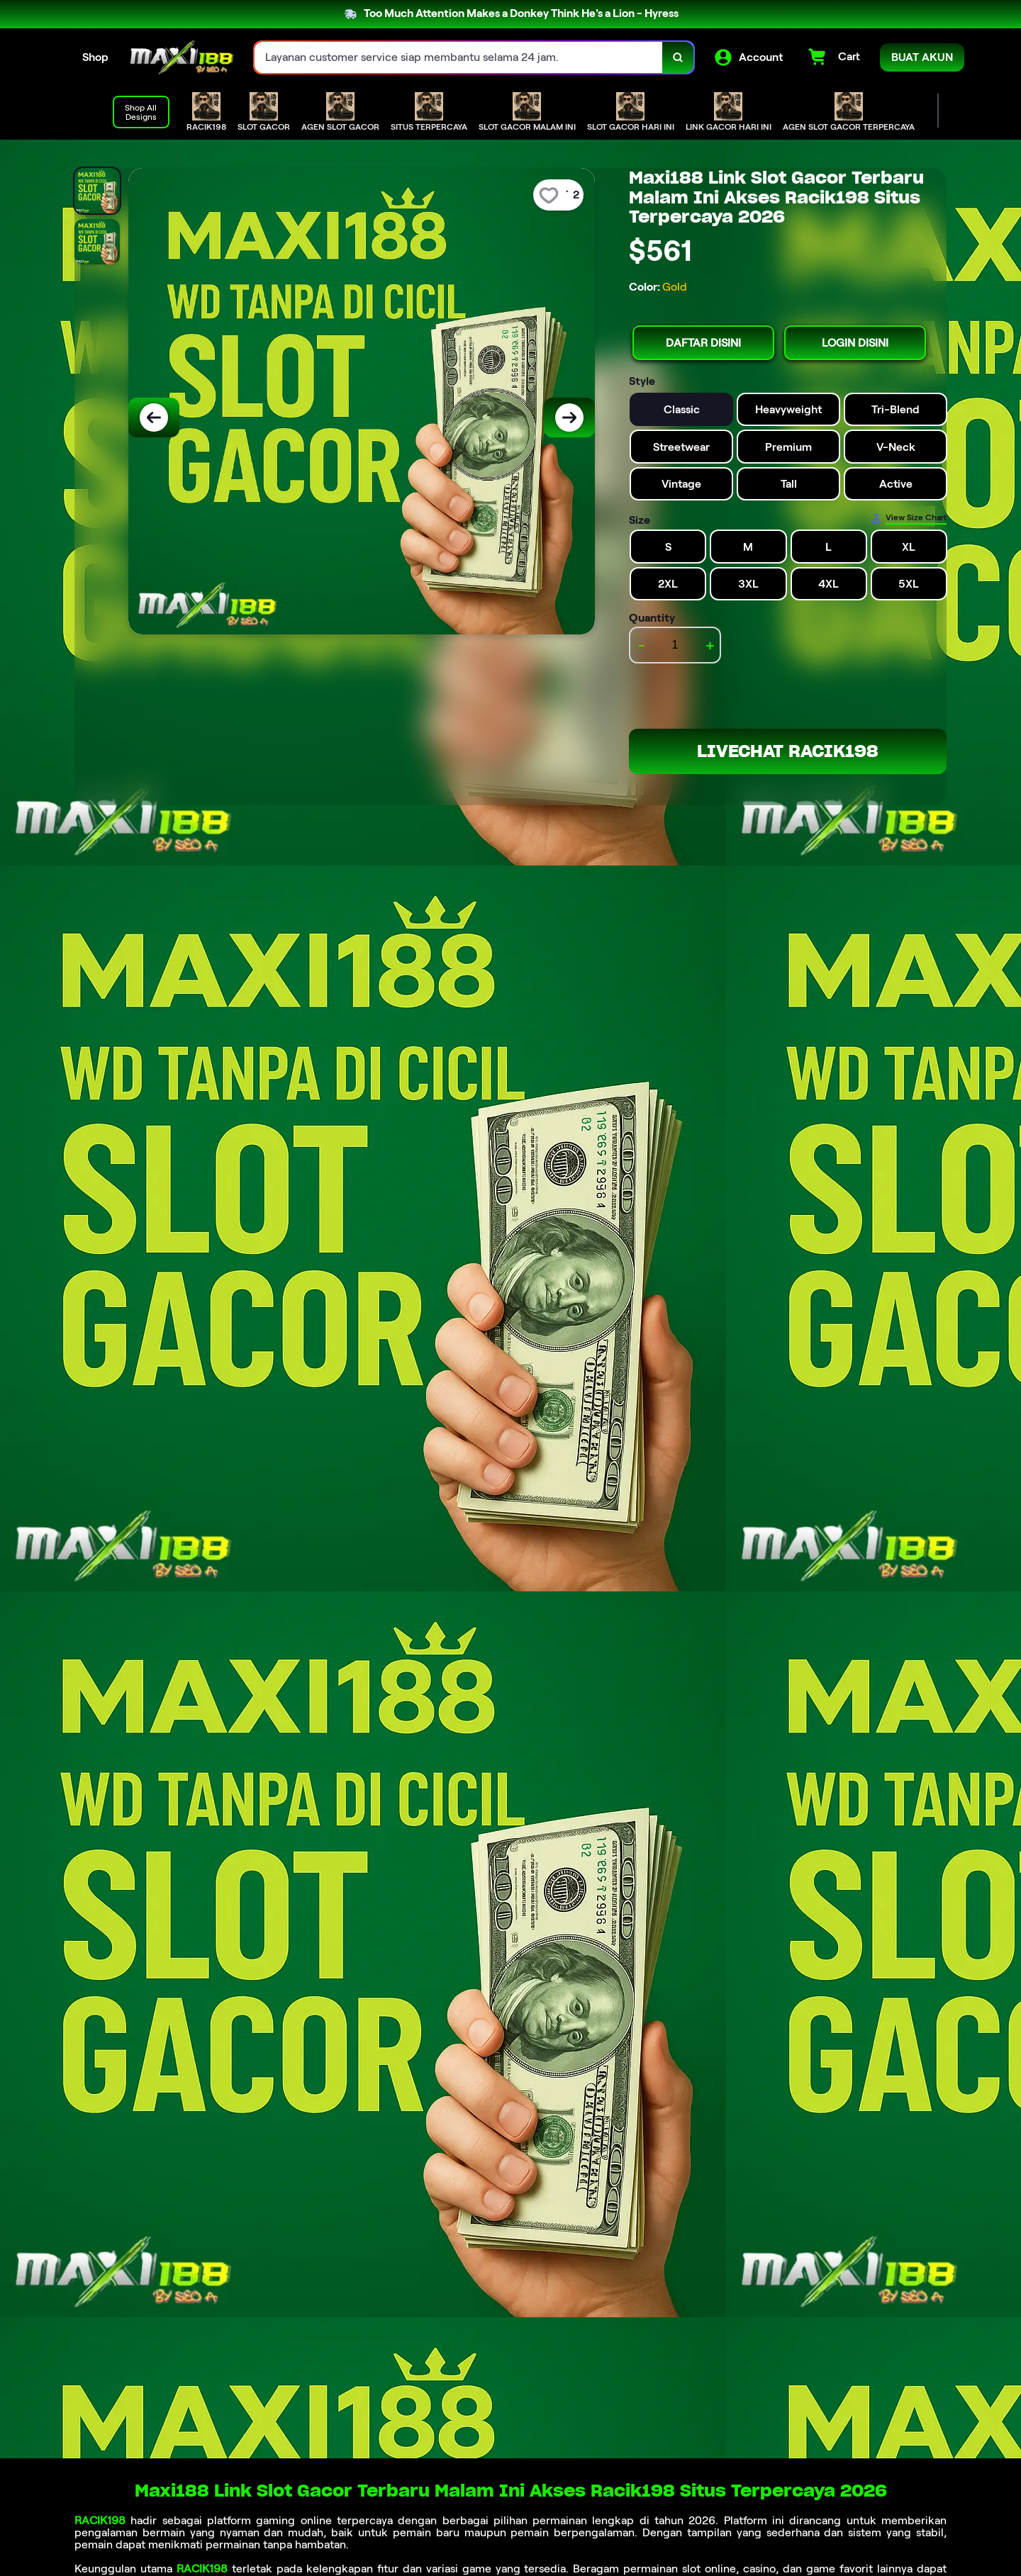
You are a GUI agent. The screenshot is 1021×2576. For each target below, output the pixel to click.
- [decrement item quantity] (641, 645)
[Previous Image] (153, 417)
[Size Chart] (909, 518)
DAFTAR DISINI (703, 343)
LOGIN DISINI (855, 343)
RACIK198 (99, 2520)
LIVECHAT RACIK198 (787, 751)
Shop (95, 57)
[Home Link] (181, 57)
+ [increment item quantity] (710, 645)
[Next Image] (569, 417)
